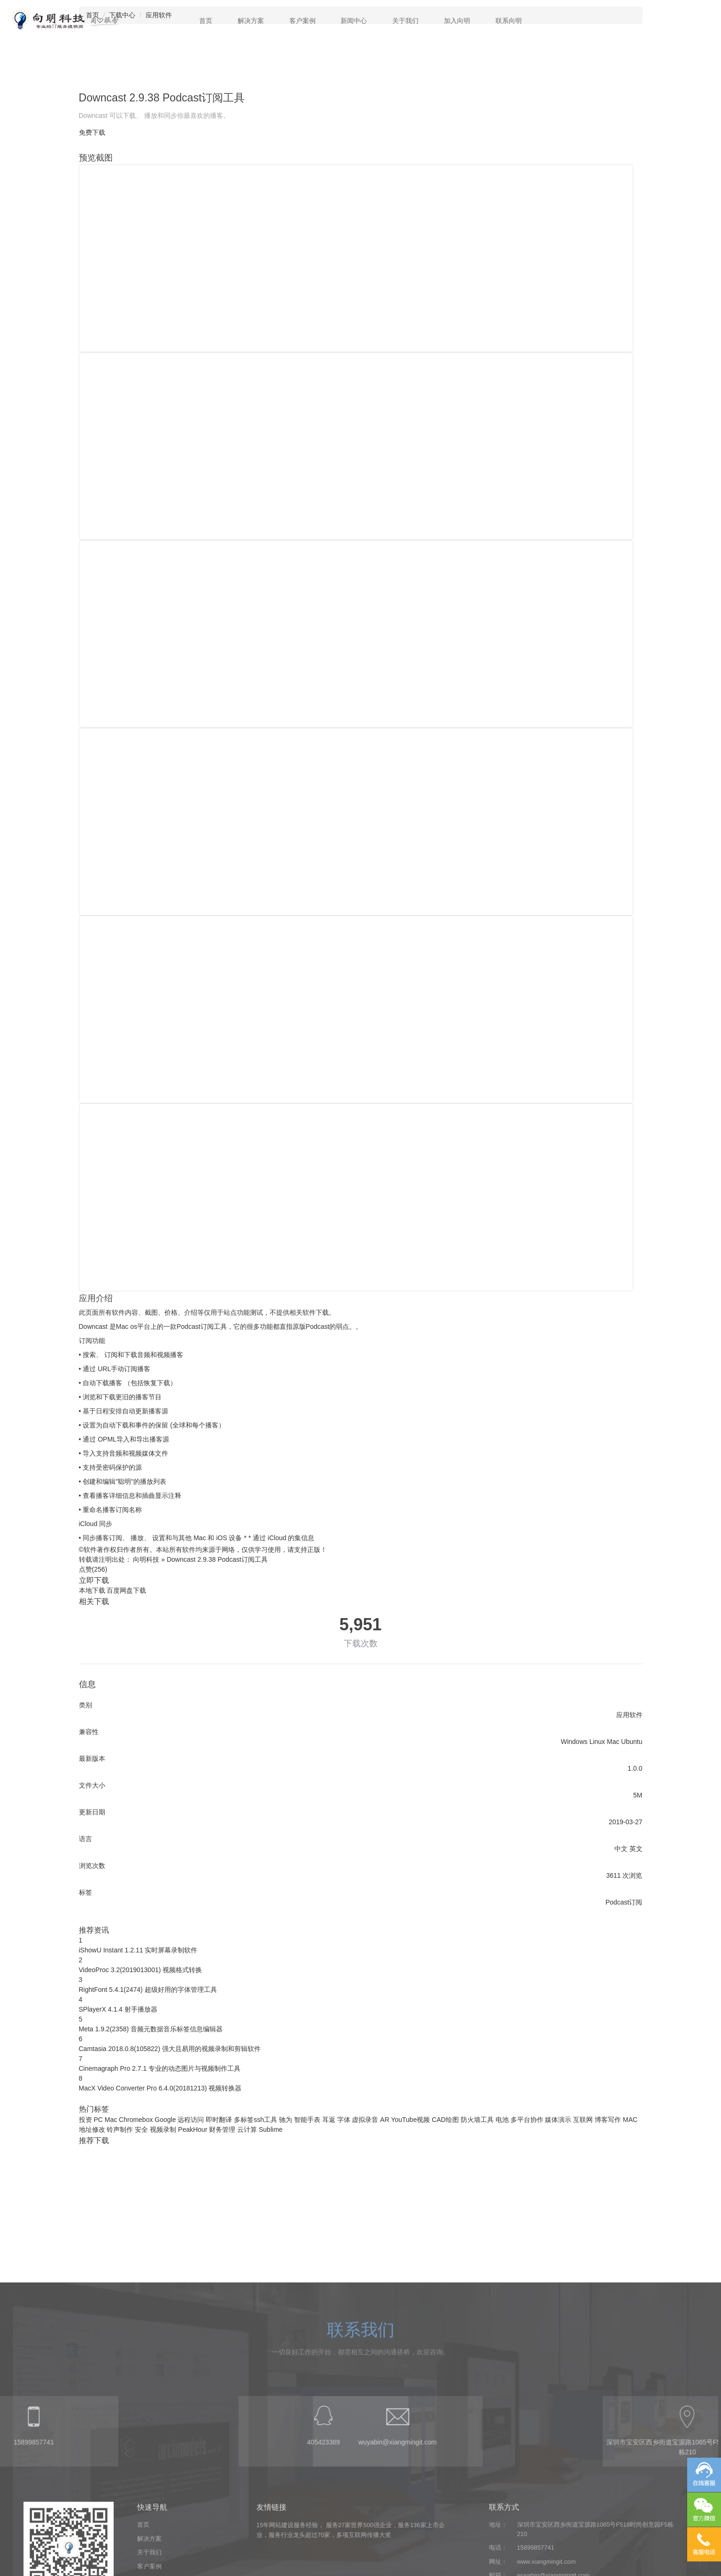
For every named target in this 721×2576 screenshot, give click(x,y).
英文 (636, 1848)
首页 (205, 20)
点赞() (93, 1569)
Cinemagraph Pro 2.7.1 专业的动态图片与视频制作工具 (160, 2068)
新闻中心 (354, 20)
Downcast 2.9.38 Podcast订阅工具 (217, 1559)
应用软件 (629, 1715)
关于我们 (405, 20)
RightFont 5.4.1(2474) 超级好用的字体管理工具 (148, 1989)
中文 (621, 1848)
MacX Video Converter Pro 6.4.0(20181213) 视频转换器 (160, 2088)
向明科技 (146, 1559)
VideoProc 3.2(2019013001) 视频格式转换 (140, 1970)
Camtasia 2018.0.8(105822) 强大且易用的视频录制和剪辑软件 (170, 2048)
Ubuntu (631, 1741)
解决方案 (251, 20)
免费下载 (92, 132)
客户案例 (302, 20)
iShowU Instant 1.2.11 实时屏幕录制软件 (138, 1950)
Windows (574, 1741)
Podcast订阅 (624, 1902)
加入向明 (457, 20)
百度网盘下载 (126, 1590)
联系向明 (509, 20)
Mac (613, 1741)
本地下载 (92, 1590)
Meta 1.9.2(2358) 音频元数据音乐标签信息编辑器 (151, 2029)
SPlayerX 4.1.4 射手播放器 (118, 2009)
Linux (597, 1741)
